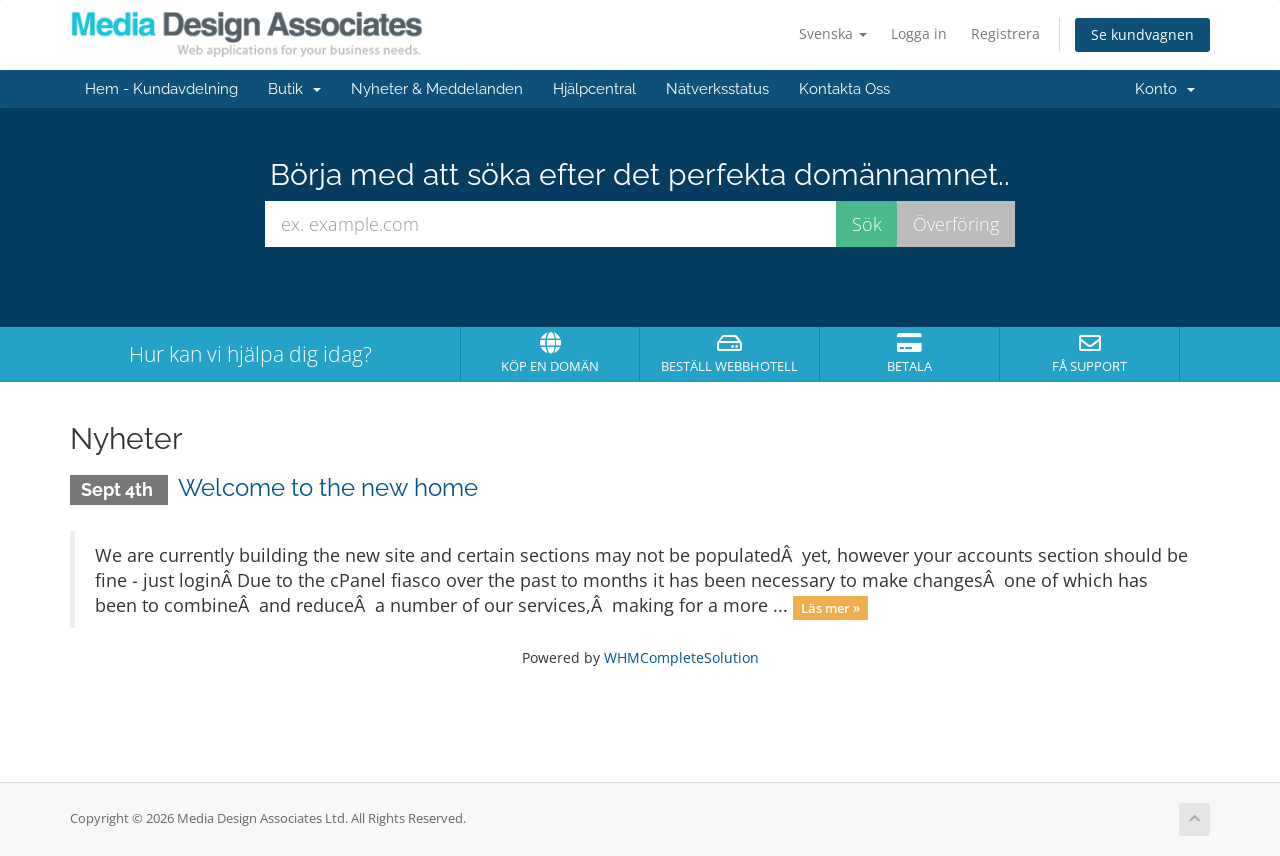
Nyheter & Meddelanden (437, 89)
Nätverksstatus (717, 89)
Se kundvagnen (1142, 34)
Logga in (919, 33)
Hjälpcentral (594, 89)
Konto (1165, 89)
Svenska (833, 33)
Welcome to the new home (328, 487)
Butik (294, 89)
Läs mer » (830, 607)
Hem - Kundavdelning (161, 89)
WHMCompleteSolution (681, 657)
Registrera (1005, 33)
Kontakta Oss (844, 89)
